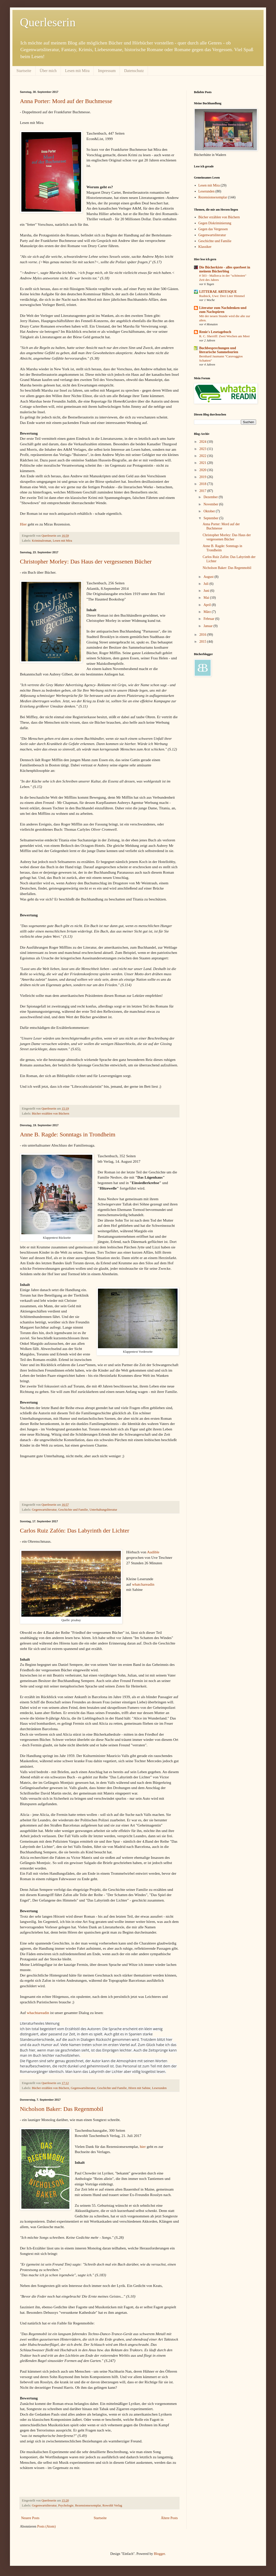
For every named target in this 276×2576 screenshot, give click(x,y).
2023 (203, 449)
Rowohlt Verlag (112, 2505)
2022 (203, 456)
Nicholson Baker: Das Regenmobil (61, 2109)
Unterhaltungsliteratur (103, 1509)
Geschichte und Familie (73, 1509)
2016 (203, 634)
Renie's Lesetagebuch (215, 332)
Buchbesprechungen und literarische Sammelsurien (218, 350)
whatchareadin (143, 1584)
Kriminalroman (41, 540)
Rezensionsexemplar (88, 2505)
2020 (203, 470)
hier (143, 2146)
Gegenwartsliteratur (44, 1509)
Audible (153, 1552)
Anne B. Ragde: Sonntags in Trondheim (67, 1134)
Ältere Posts (169, 2518)
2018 (203, 484)
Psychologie (66, 2505)
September (211, 518)
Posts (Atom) (46, 2526)
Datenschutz (134, 71)
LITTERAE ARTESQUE (218, 292)
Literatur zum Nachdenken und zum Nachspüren (222, 310)
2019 (203, 477)
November (211, 504)
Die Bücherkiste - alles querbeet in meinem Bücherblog (224, 269)
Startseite (23, 71)
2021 (203, 463)
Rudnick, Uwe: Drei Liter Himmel (222, 296)
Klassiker (205, 247)
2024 (203, 442)
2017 (203, 491)
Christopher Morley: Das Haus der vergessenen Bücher (86, 561)
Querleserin (48, 22)
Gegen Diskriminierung (214, 223)
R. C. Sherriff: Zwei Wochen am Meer (224, 336)
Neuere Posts (30, 2518)
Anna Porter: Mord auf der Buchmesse (66, 101)
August (208, 577)
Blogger (159, 2554)
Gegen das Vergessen (213, 229)
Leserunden (159, 2088)
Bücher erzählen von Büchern (50, 1113)
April (207, 605)
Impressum (107, 71)
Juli (206, 584)
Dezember (211, 497)
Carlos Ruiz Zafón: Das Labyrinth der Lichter (74, 1530)
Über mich (48, 71)
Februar (209, 619)
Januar (208, 626)
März (207, 612)
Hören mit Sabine (139, 2088)
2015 (203, 641)
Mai (206, 597)
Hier (24, 524)
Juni (206, 591)
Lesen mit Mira (77, 71)
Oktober (209, 511)
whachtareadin (38, 2013)
